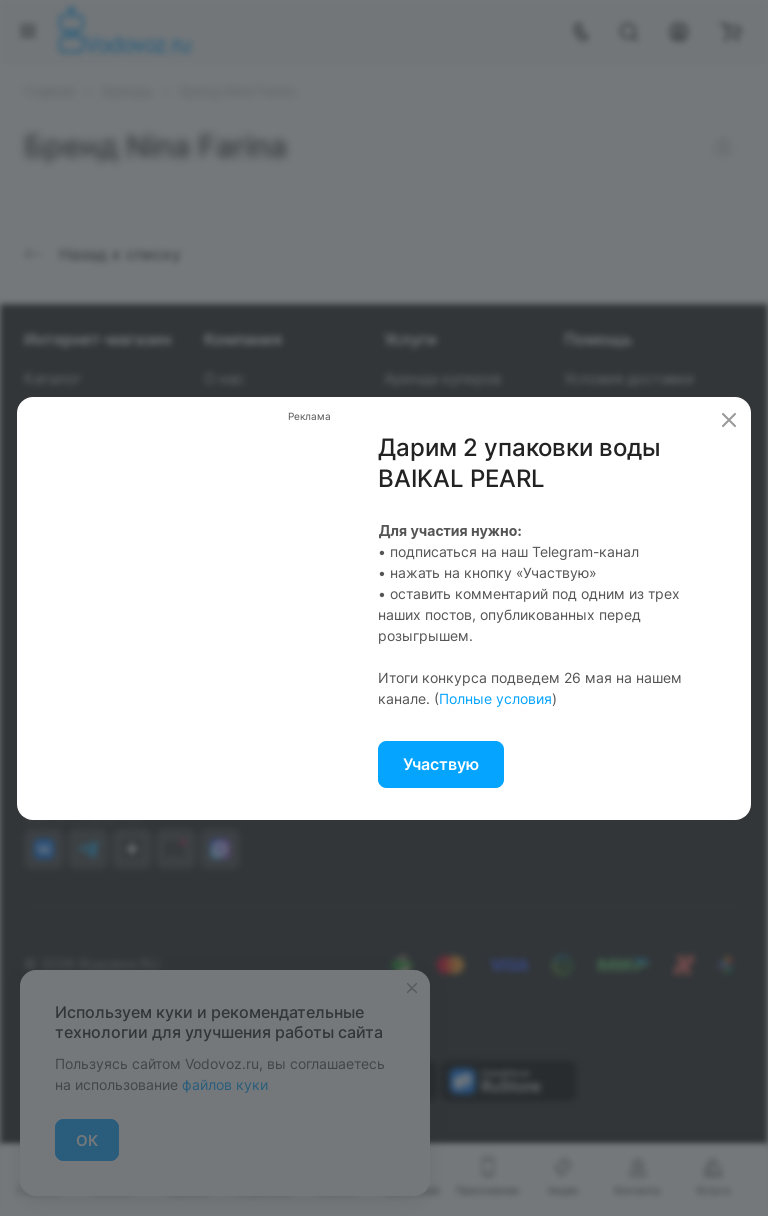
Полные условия (495, 698)
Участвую (441, 764)
